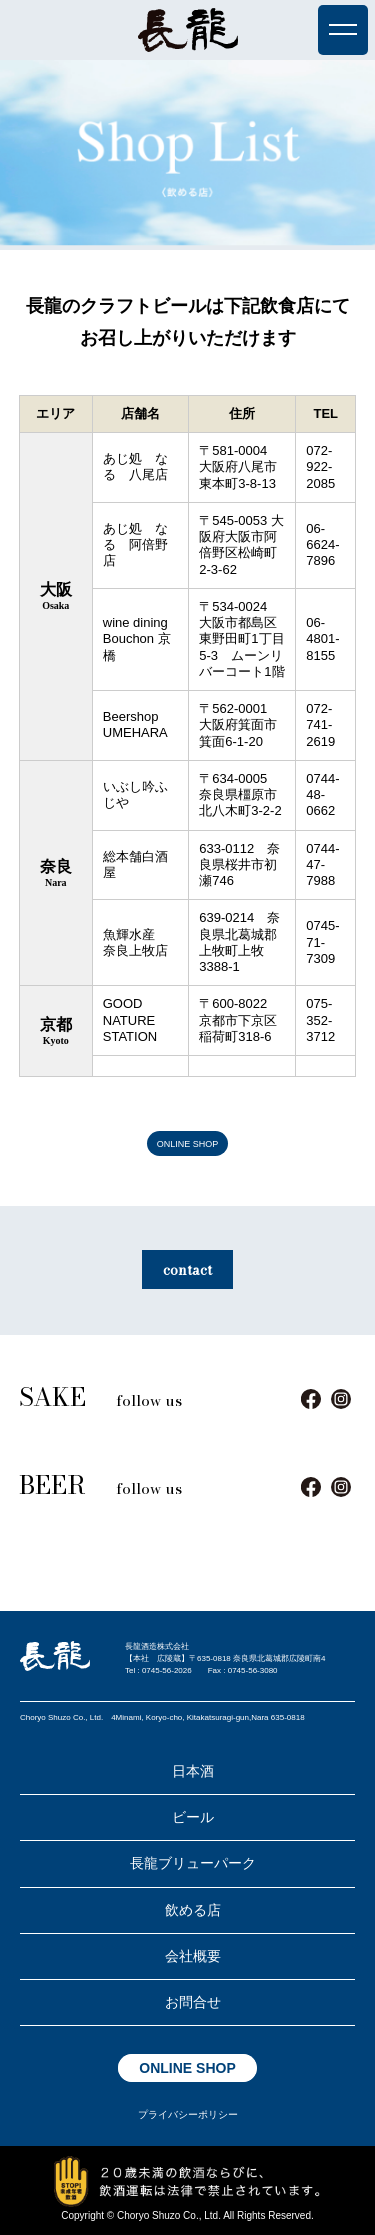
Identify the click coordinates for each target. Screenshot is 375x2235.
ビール (193, 1817)
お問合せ (193, 2002)
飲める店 (193, 1910)
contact (187, 1270)
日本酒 (193, 1771)
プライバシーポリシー (188, 2114)
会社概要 (193, 1956)
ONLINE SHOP (188, 1143)
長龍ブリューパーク (193, 1863)
